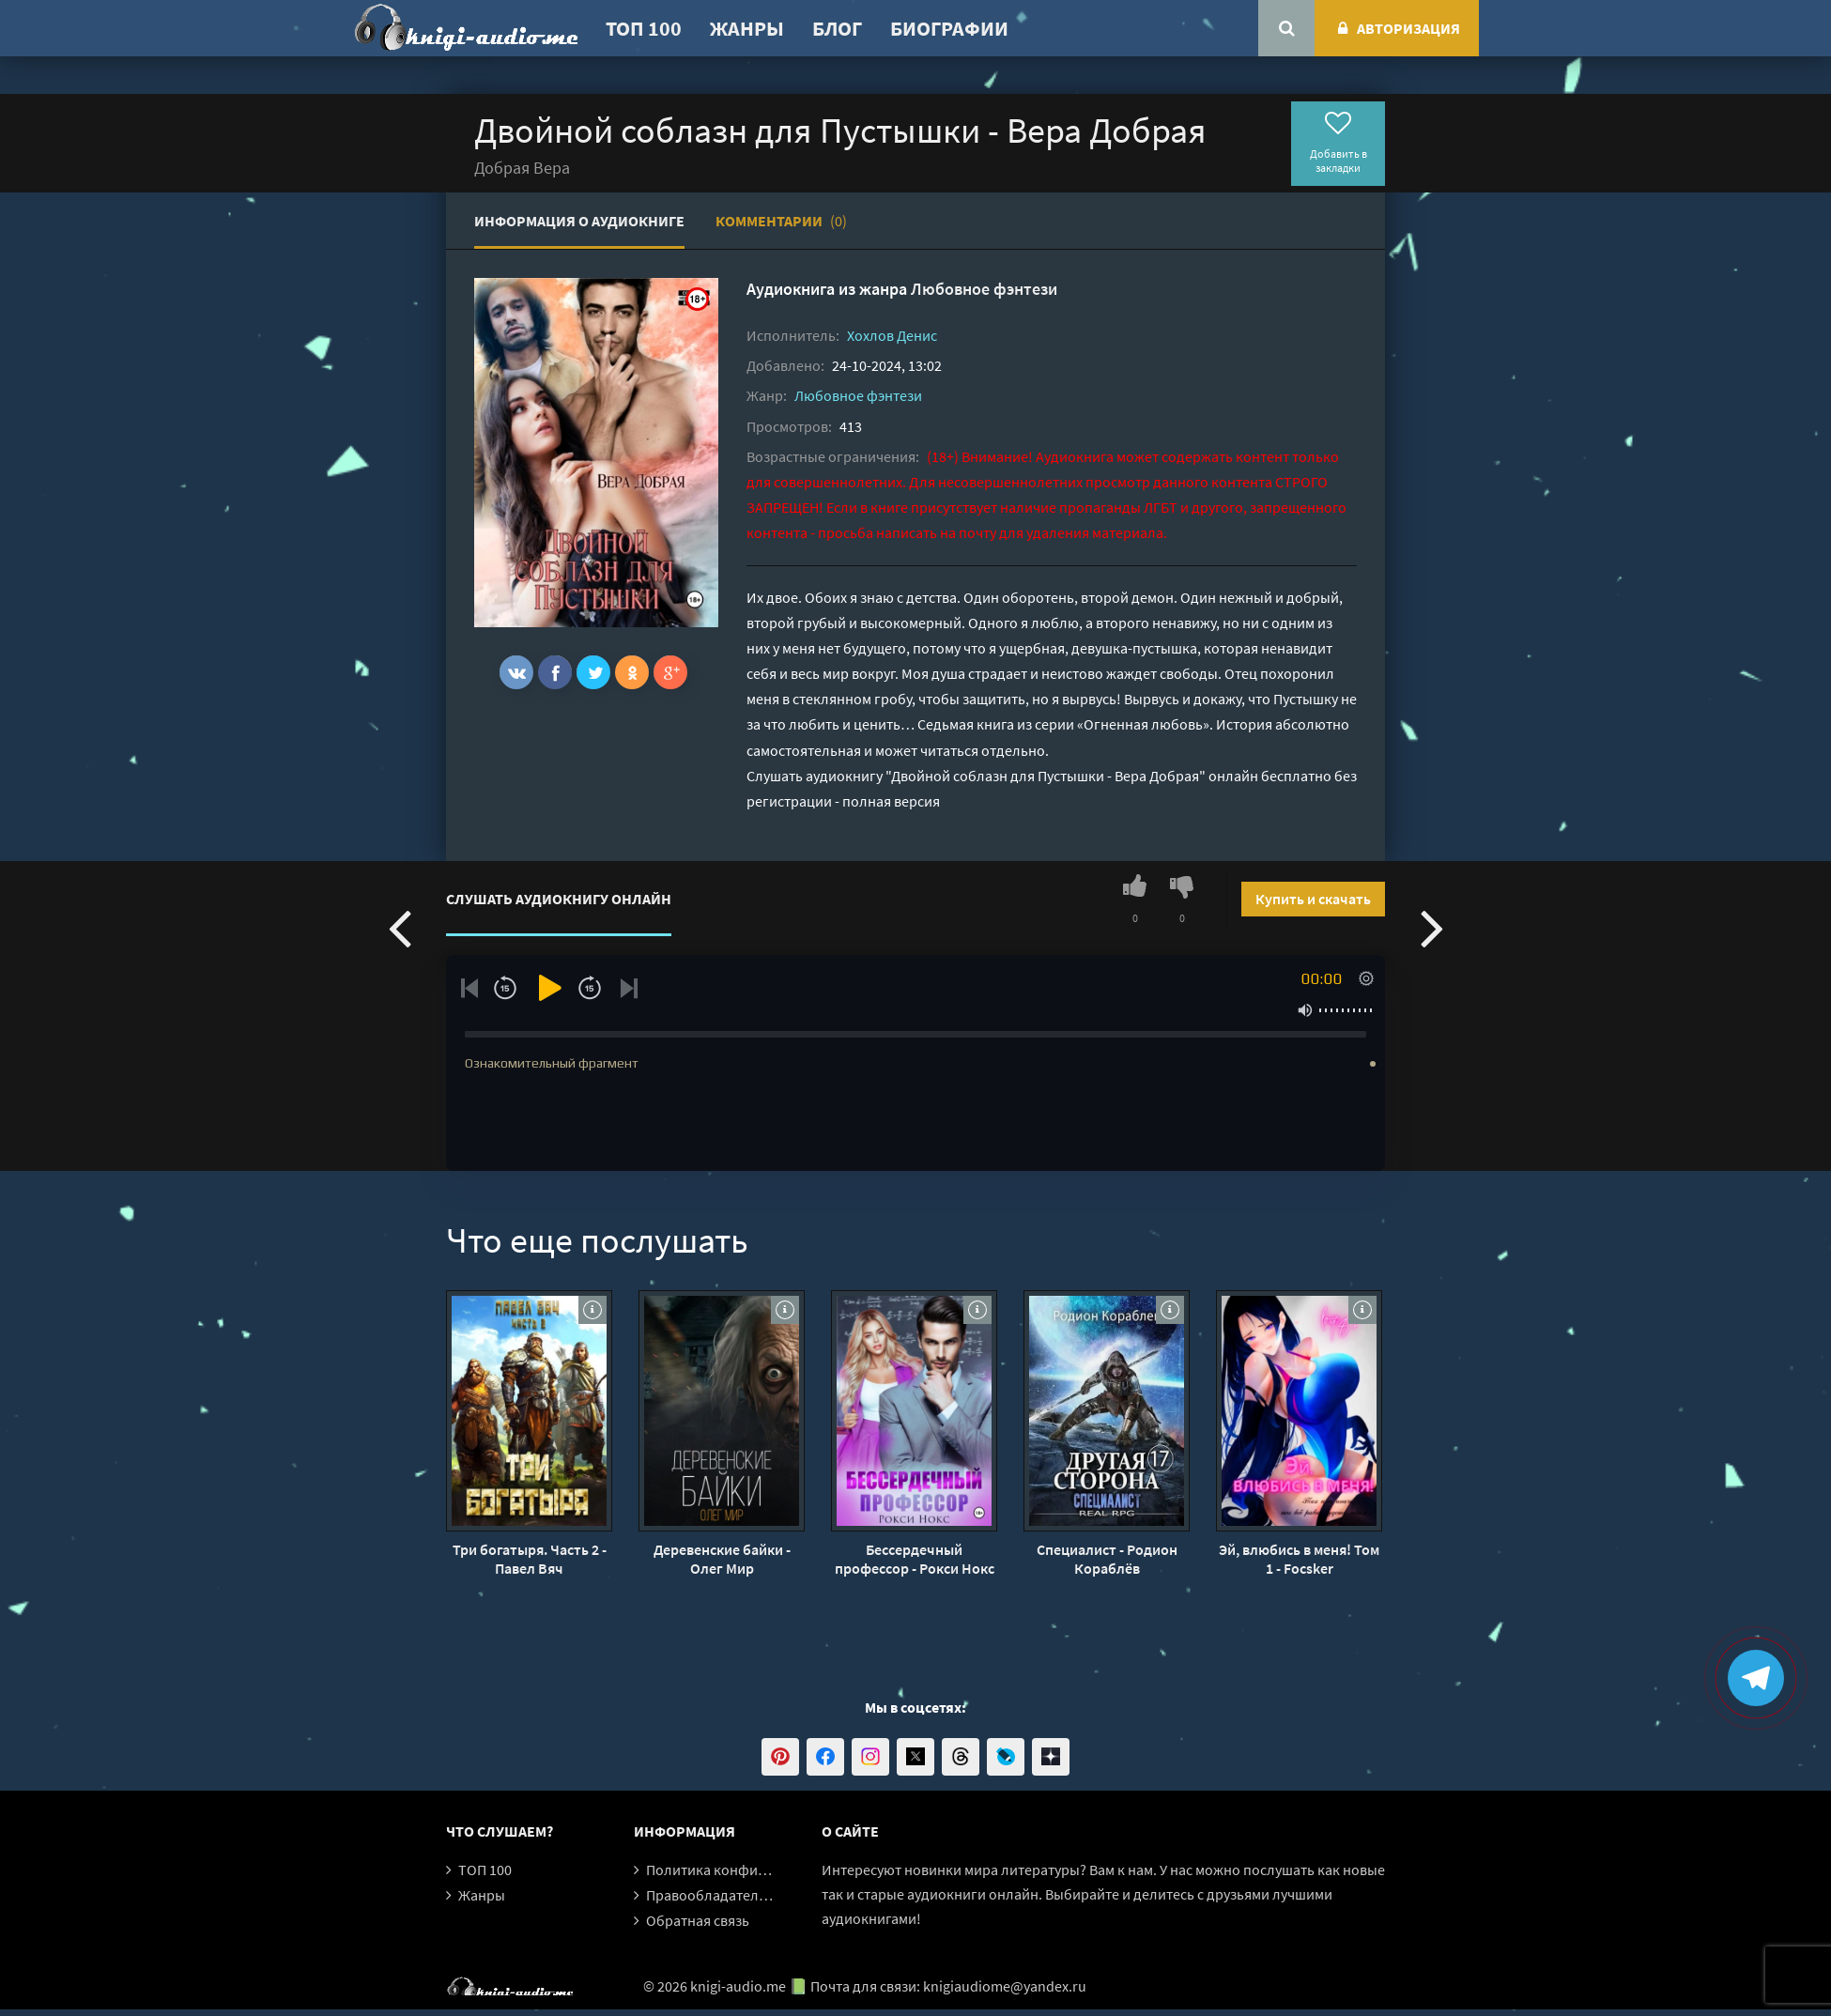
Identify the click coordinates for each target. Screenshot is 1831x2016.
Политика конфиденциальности (753, 1869)
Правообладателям (711, 1894)
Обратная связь (697, 1920)
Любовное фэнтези (984, 289)
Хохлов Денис (892, 335)
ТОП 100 (644, 28)
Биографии (949, 28)
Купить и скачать (1313, 898)
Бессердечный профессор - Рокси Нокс (914, 1558)
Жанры (747, 28)
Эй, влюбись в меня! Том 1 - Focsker (1299, 1558)
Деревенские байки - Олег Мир (722, 1558)
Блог (837, 28)
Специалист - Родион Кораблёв (1107, 1558)
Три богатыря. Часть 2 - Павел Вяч (530, 1558)
